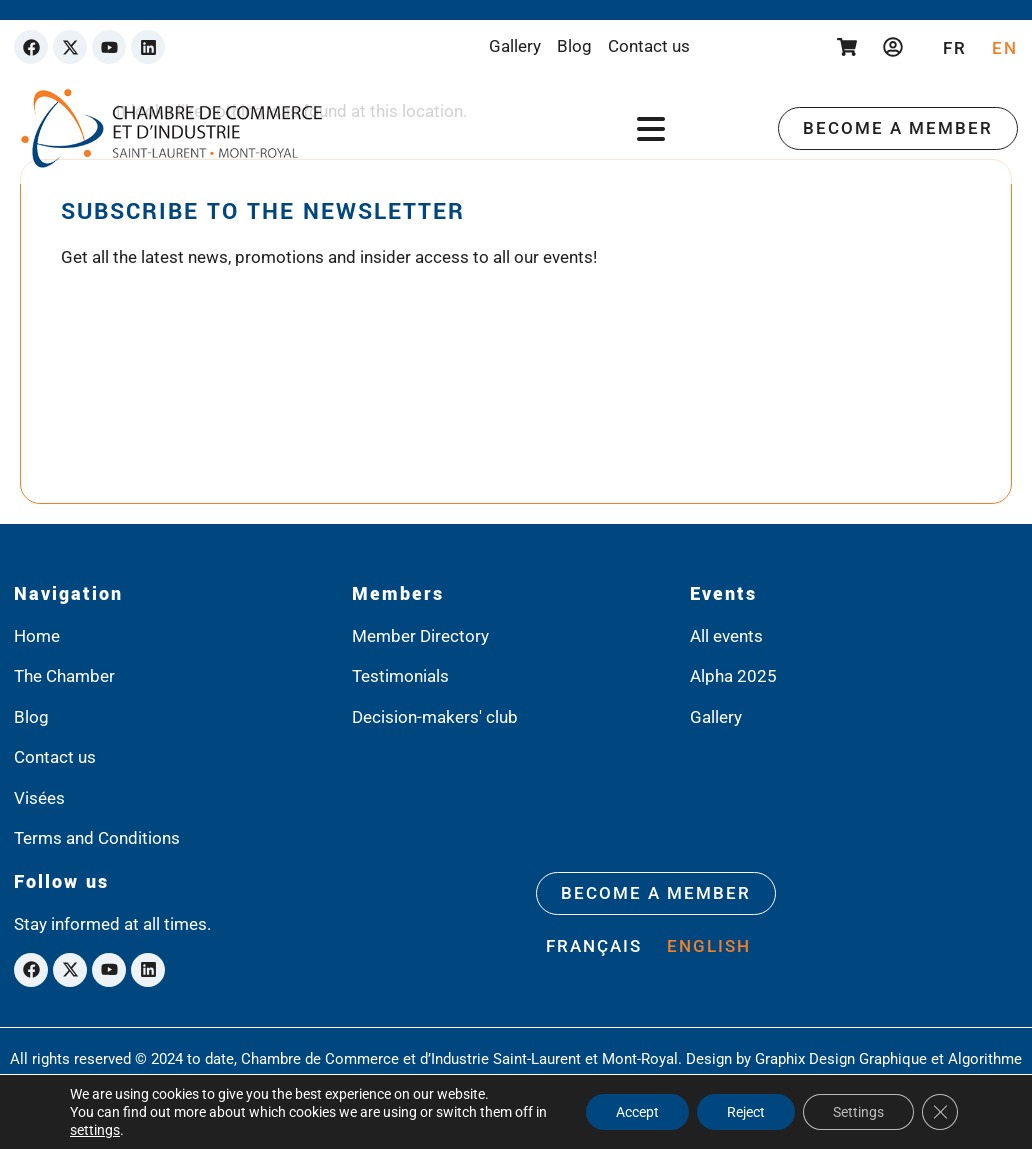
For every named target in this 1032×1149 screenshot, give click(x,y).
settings (95, 1130)
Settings (858, 1112)
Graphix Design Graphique (841, 1059)
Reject (746, 1112)
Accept (637, 1112)
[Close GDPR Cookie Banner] (940, 1112)
